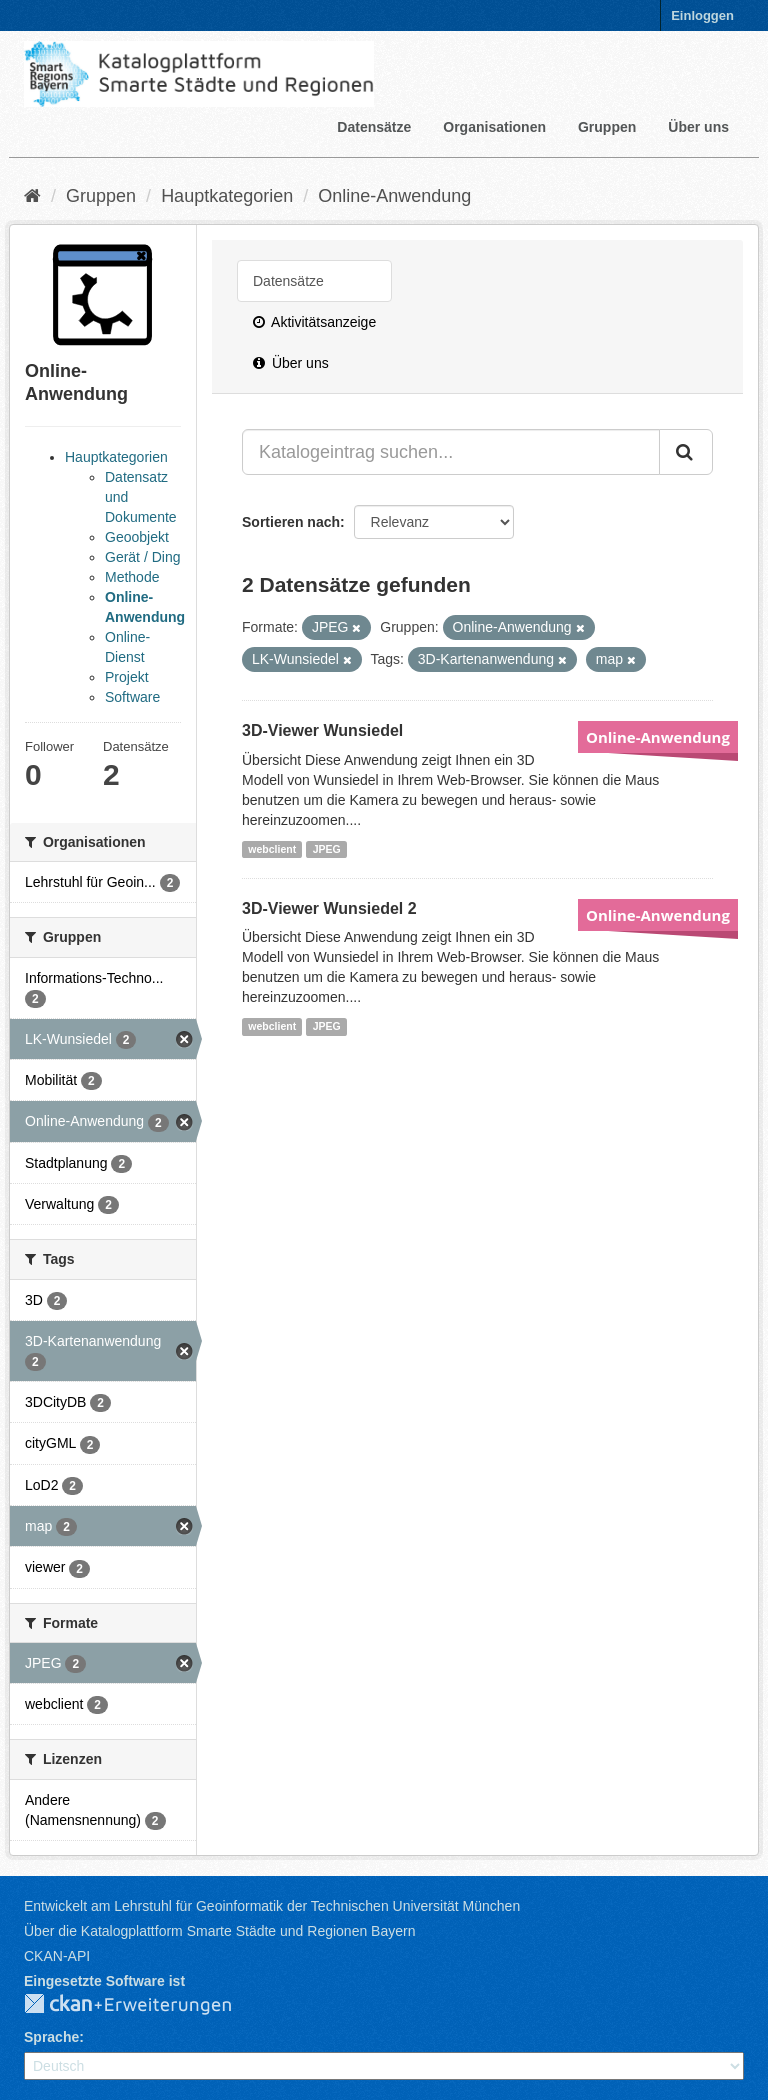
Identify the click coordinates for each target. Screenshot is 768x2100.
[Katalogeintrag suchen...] (451, 452)
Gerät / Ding (142, 557)
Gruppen (607, 127)
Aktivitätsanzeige (314, 322)
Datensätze (374, 127)
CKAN (144, 2005)
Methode (132, 577)
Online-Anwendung (394, 196)
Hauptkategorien (227, 196)
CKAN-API (57, 1956)
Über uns (698, 127)
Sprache (51, 2037)
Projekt (127, 677)
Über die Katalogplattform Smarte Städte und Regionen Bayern (219, 1931)
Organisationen (494, 127)
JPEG (327, 849)
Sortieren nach (291, 522)
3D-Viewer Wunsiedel (322, 730)
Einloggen (702, 15)
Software (132, 697)
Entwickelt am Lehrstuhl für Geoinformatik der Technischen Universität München (272, 1906)
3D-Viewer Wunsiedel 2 (329, 908)
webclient (272, 849)
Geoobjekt (137, 537)
